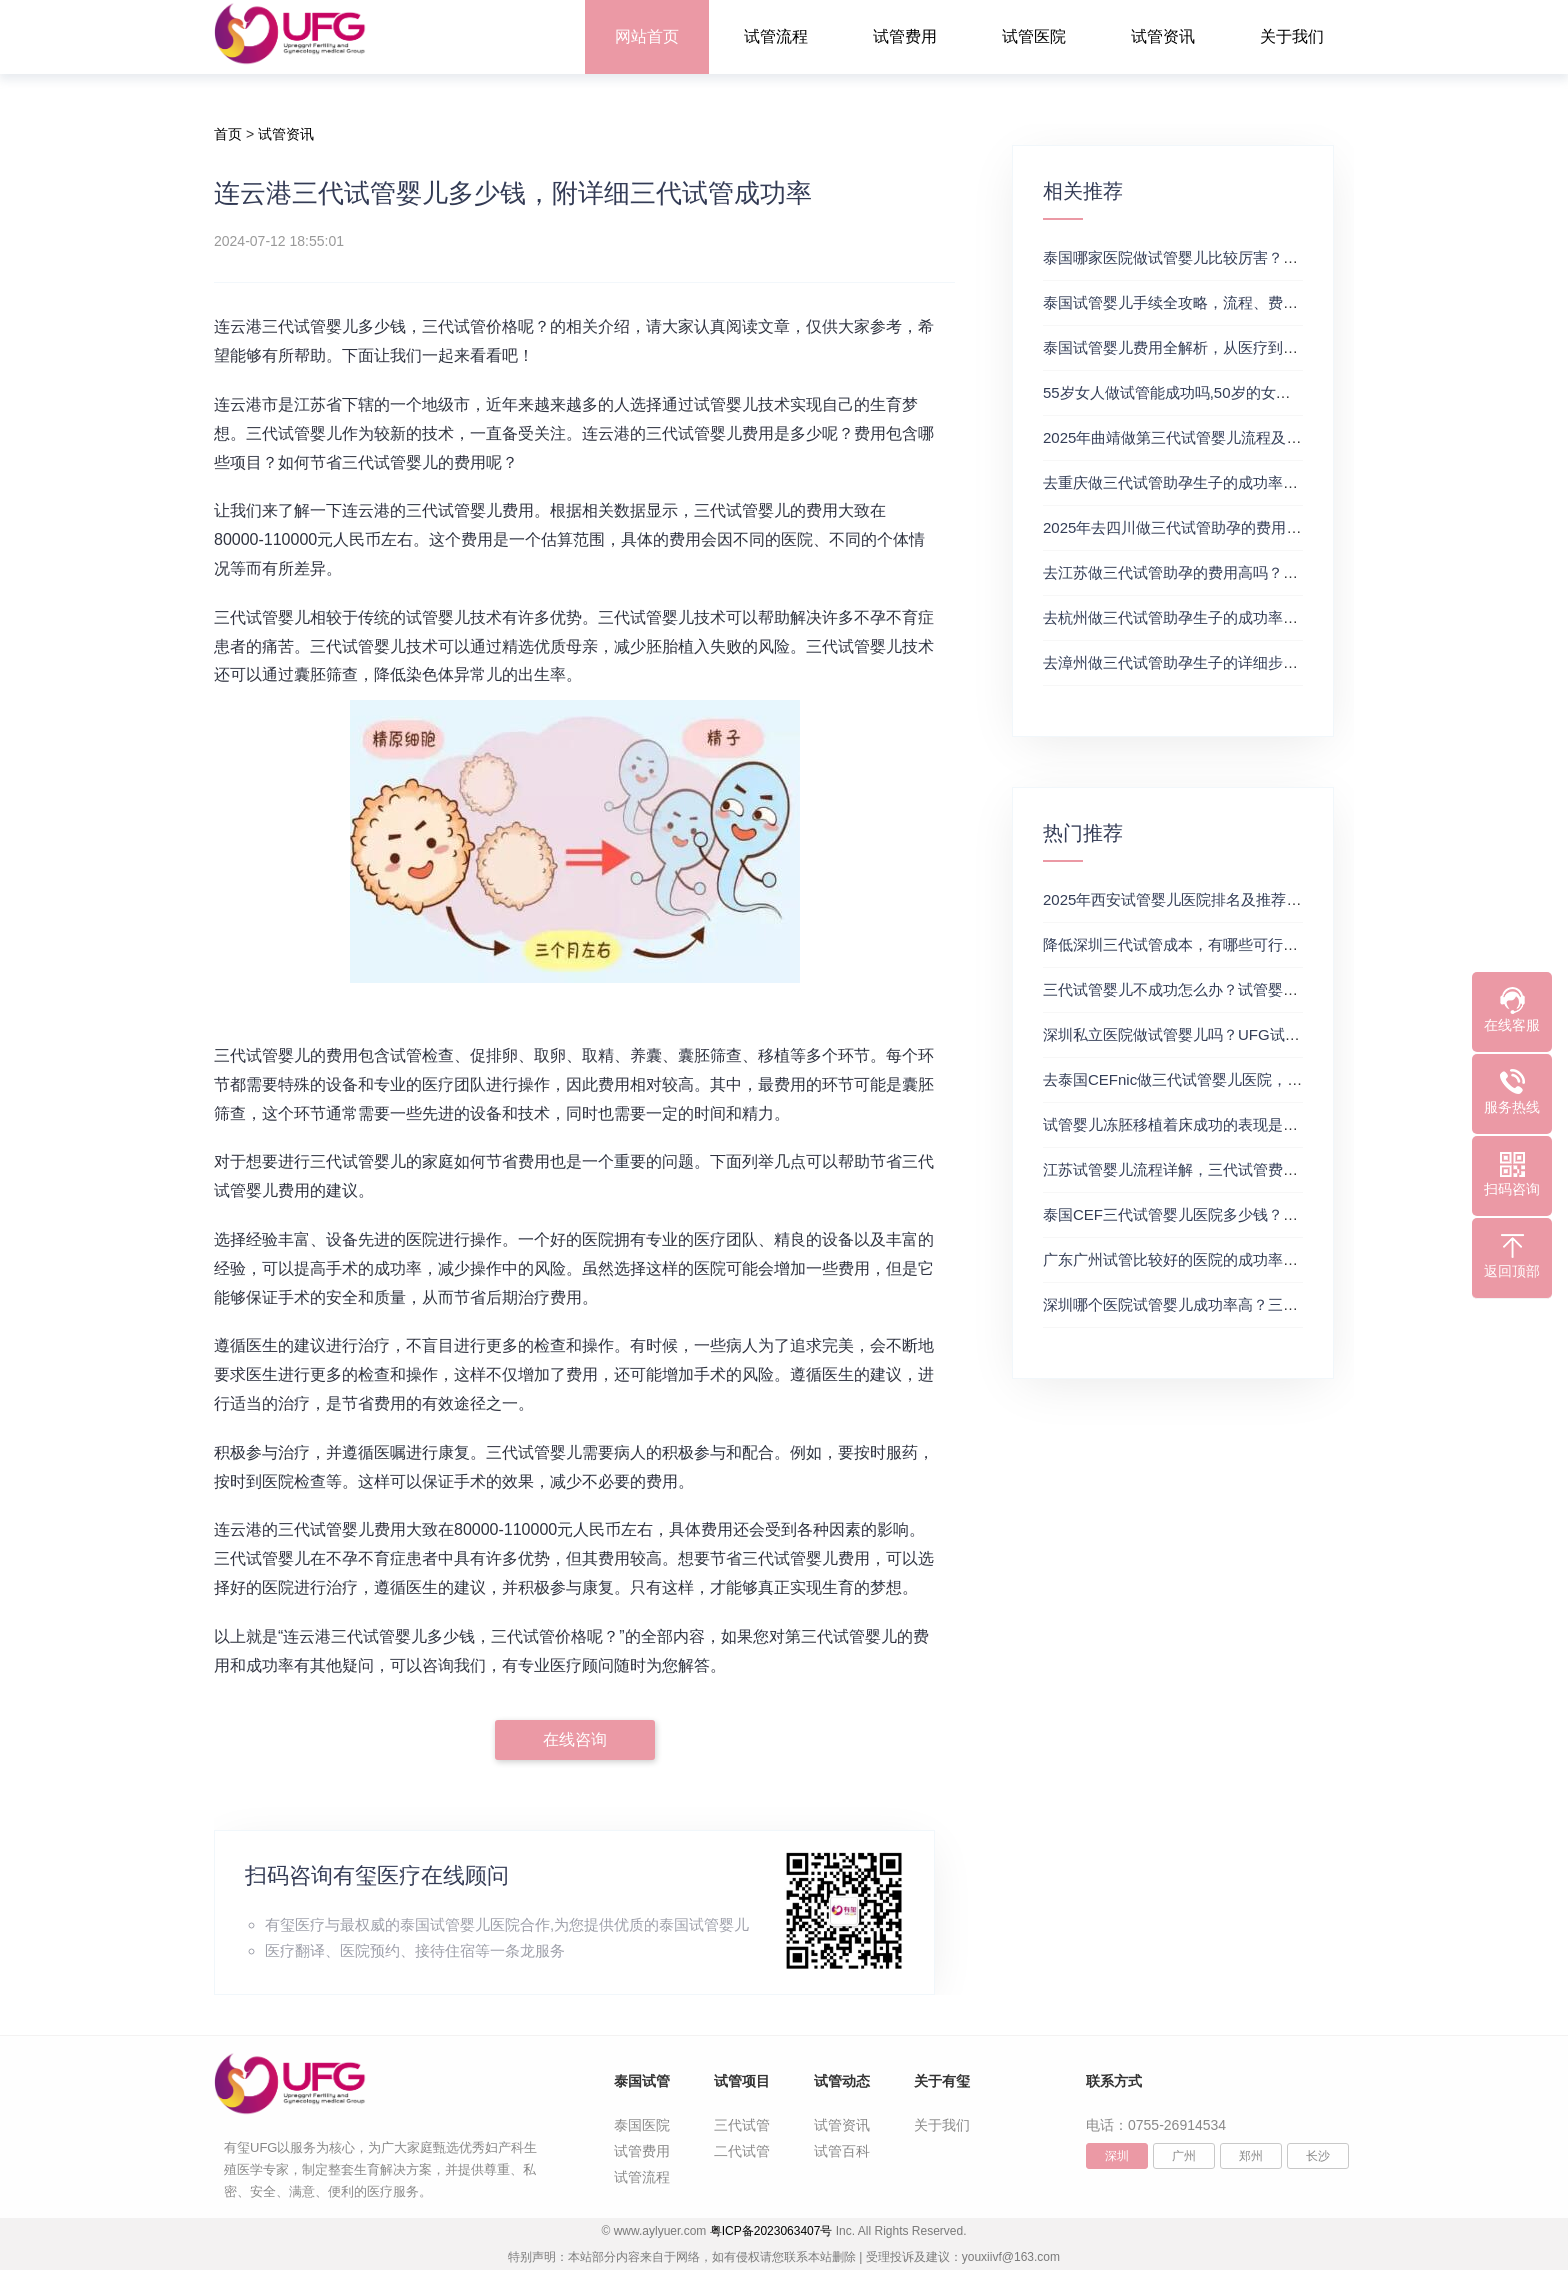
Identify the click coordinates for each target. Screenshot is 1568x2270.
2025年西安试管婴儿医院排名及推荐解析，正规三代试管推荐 (1247, 899)
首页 (228, 134)
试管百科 (842, 2151)
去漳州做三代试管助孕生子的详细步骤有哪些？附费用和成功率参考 (1268, 662)
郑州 (1251, 2156)
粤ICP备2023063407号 (771, 2231)
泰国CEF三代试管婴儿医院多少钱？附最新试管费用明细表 (1238, 1214)
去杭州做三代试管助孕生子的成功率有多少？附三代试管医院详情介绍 (1275, 617)
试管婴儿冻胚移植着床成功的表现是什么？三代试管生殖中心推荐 (1260, 1124)
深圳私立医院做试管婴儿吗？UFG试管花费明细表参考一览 (1239, 1034)
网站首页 (647, 36)
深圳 (1117, 2156)
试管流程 (776, 36)
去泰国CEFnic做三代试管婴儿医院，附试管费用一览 (1217, 1079)
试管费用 (905, 36)
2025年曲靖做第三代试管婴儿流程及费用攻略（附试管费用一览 (1254, 437)
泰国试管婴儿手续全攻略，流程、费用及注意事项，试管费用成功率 (1268, 302)
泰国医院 (642, 2125)
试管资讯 (1163, 36)
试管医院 (1034, 36)
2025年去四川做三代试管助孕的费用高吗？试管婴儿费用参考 (1247, 527)
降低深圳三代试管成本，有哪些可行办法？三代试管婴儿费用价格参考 (1275, 944)
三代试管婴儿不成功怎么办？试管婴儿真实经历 (1200, 989)
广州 (1184, 2156)
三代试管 (742, 2125)
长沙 (1318, 2156)
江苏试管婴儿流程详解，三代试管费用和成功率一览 (1215, 1169)
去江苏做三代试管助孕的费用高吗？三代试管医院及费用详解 (1245, 572)
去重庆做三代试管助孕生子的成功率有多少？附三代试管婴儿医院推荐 (1275, 482)
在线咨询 (575, 1739)
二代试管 (742, 2151)
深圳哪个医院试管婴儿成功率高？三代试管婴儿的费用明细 (1238, 1304)
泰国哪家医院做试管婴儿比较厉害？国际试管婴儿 (1208, 257)
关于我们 (1292, 36)
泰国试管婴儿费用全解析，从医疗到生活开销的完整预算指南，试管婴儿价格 (1298, 347)
